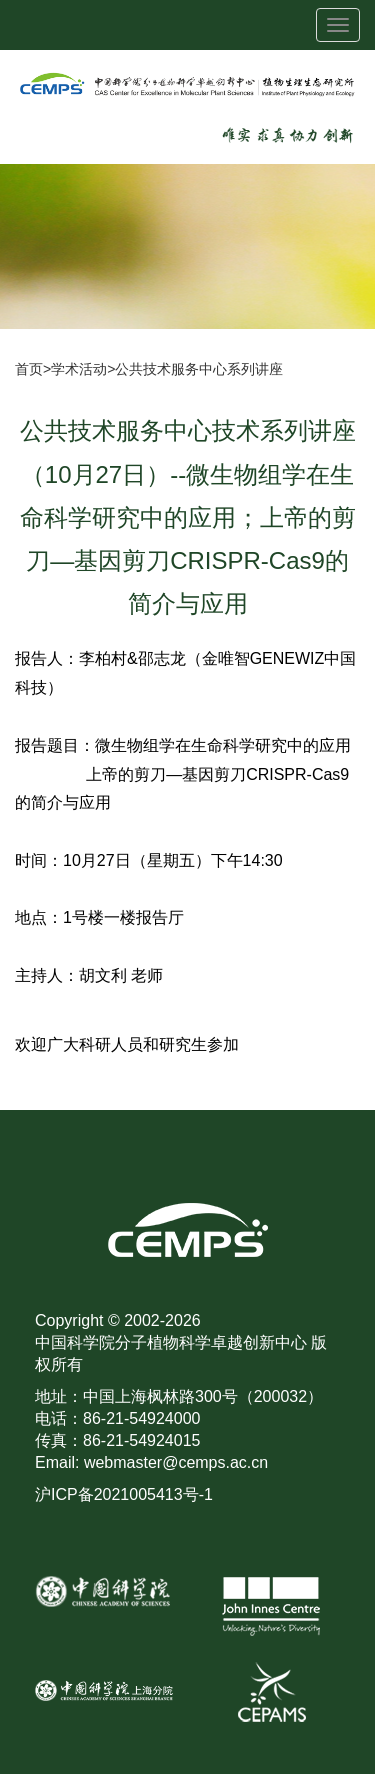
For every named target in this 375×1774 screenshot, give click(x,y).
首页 (29, 369)
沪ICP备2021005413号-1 (124, 1494)
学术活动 (79, 369)
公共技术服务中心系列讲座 (199, 369)
